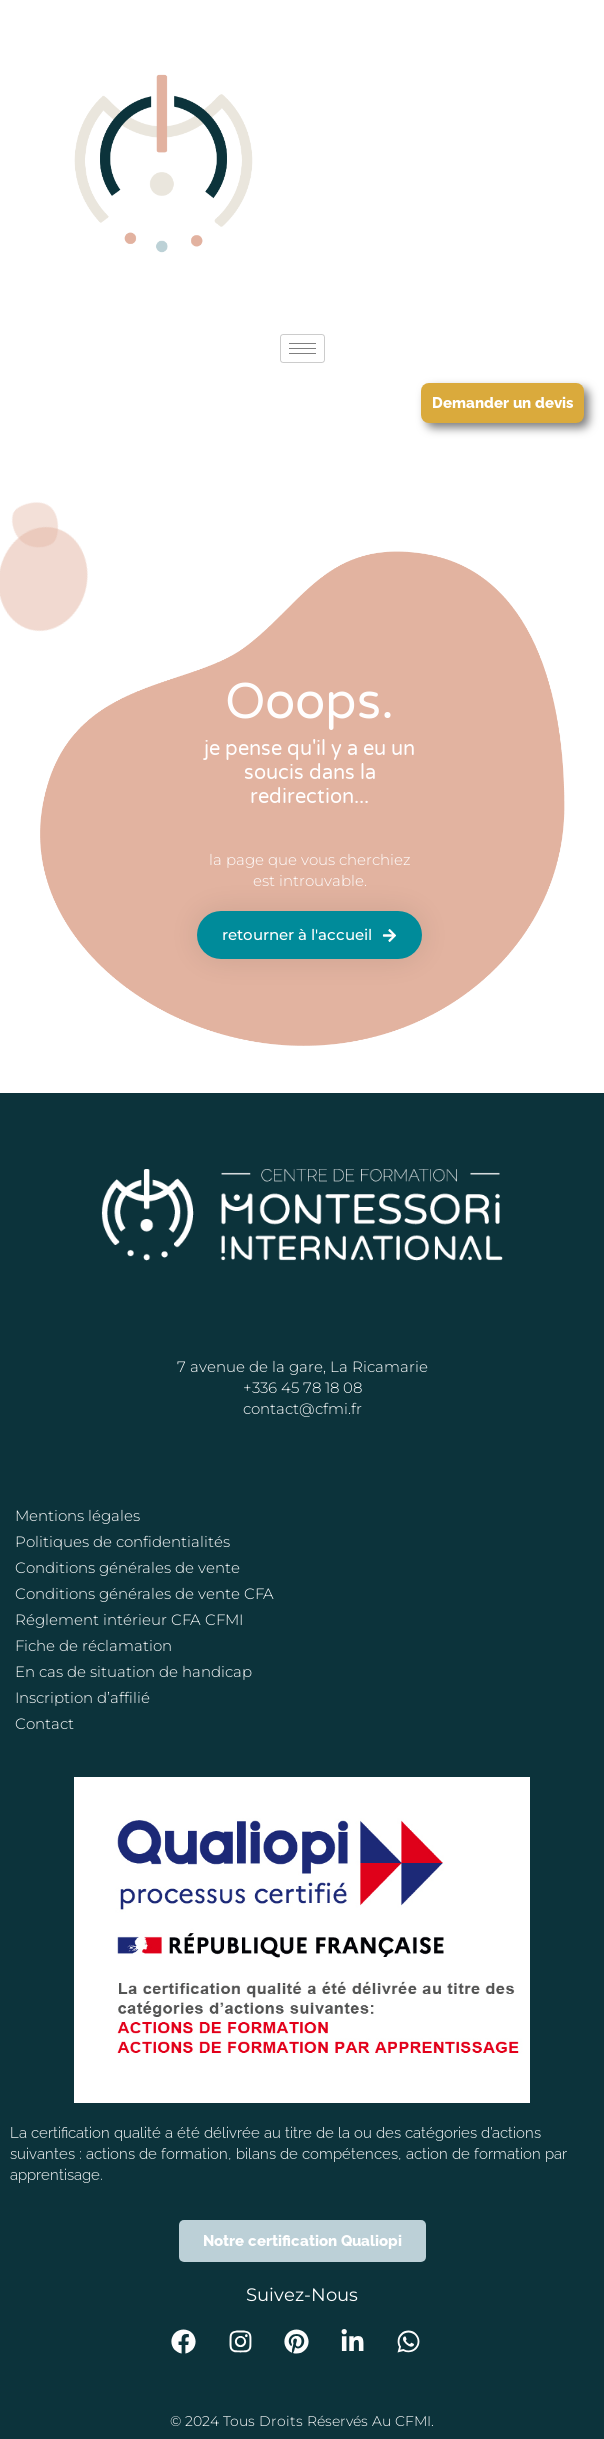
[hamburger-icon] (302, 348)
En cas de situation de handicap (133, 1671)
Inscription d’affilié (82, 1697)
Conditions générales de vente (127, 1567)
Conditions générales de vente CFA (144, 1593)
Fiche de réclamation (93, 1645)
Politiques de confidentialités (122, 1541)
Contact (44, 1723)
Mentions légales (77, 1515)
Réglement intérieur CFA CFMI (129, 1619)
